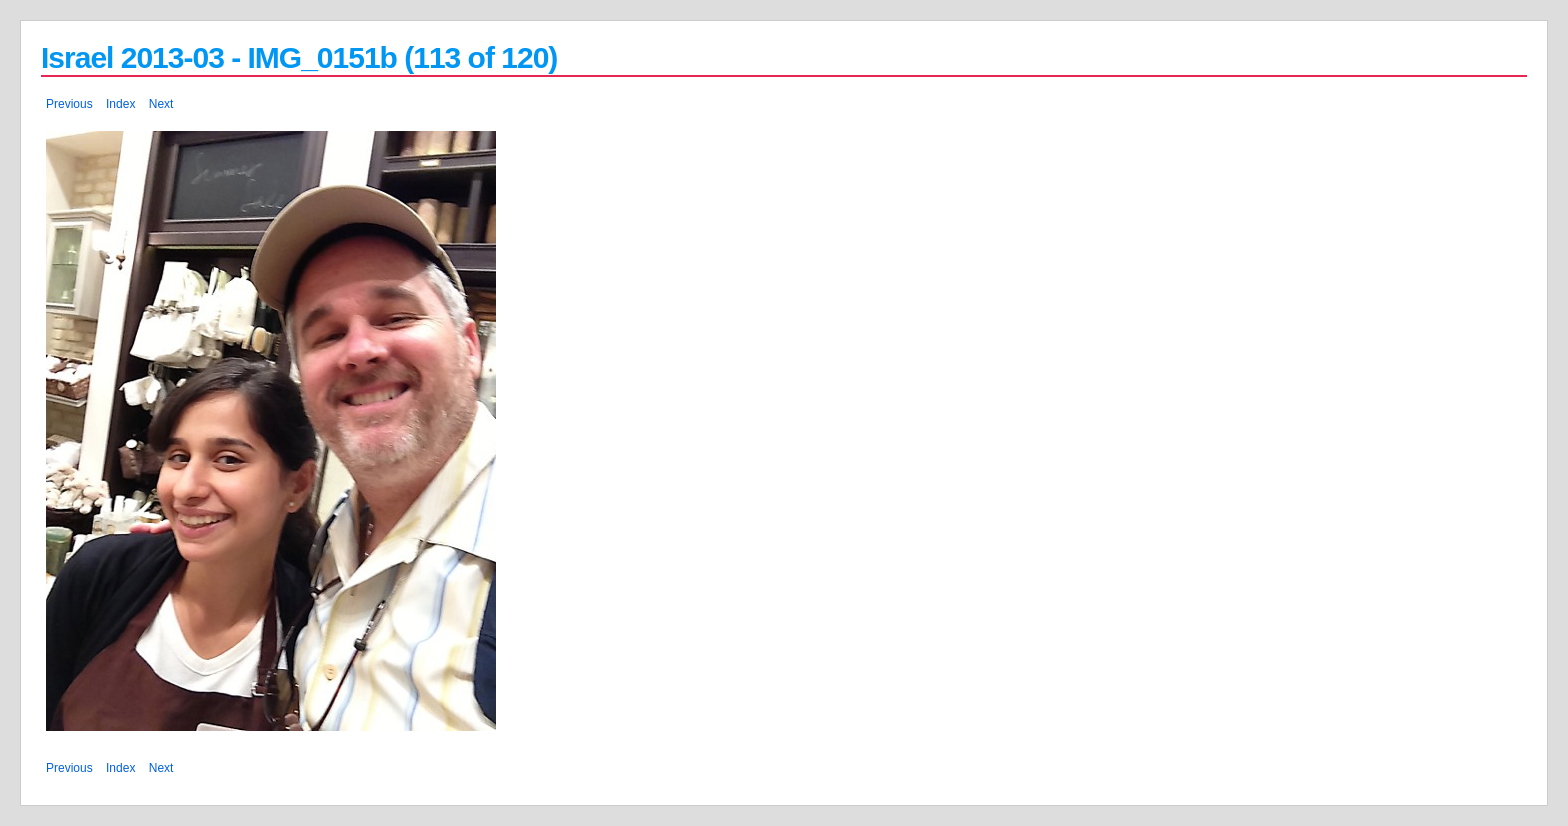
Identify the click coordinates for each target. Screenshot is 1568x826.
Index (120, 104)
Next (161, 104)
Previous (69, 104)
